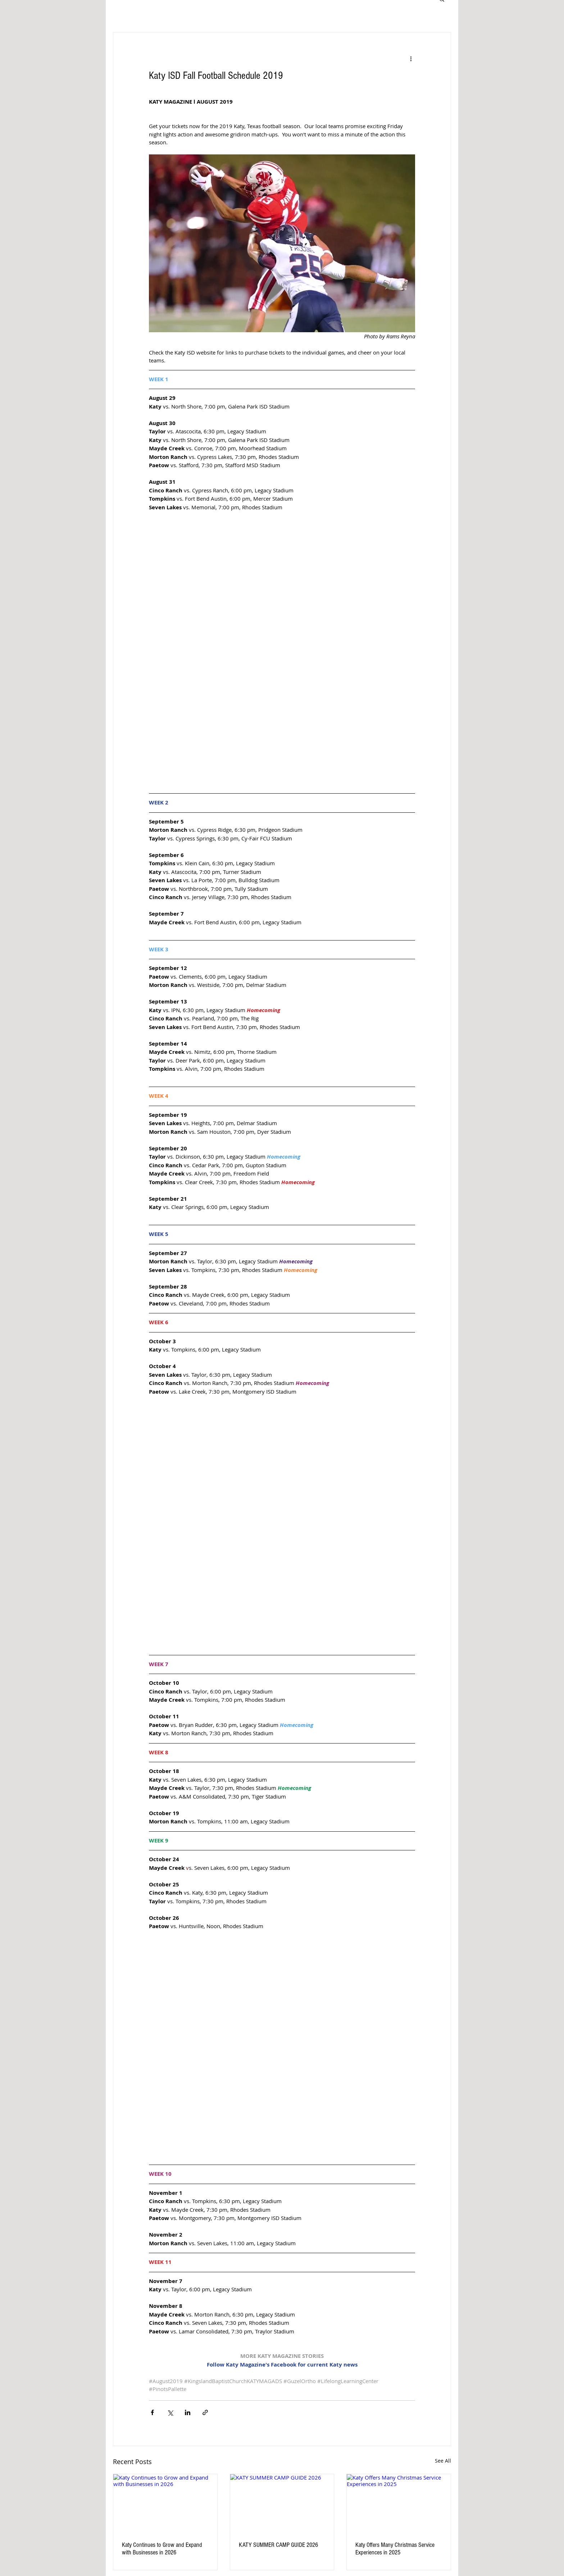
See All (443, 2460)
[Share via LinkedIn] (187, 2412)
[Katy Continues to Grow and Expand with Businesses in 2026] (165, 2503)
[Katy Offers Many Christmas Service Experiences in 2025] (399, 2503)
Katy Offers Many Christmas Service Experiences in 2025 (395, 2548)
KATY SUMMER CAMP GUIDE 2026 (278, 2545)
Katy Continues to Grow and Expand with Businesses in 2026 (162, 2548)
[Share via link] (205, 2412)
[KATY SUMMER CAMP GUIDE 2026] (282, 2503)
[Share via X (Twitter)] (170, 2412)
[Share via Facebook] (152, 2412)
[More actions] (410, 58)
